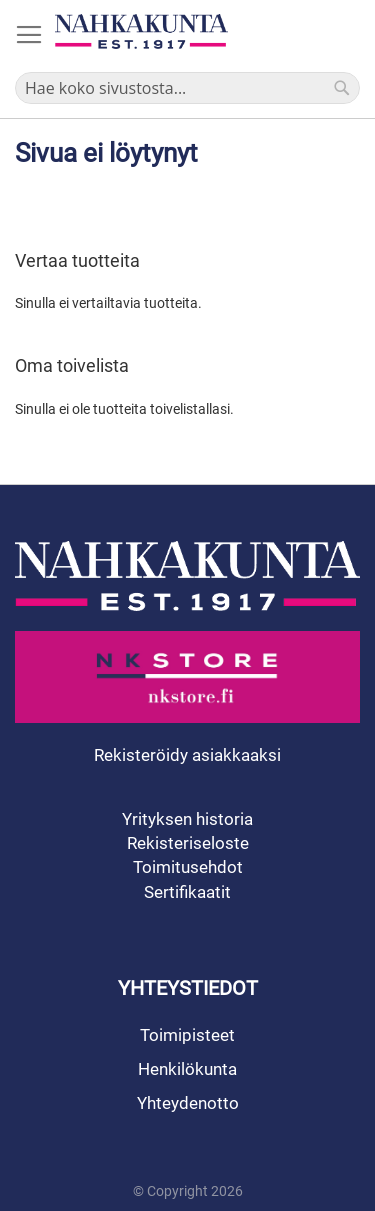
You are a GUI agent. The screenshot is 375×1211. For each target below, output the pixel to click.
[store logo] (141, 31)
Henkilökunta (187, 1069)
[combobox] (187, 88)
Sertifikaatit (187, 892)
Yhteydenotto (188, 1103)
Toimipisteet (187, 1035)
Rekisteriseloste (188, 843)
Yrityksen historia (187, 819)
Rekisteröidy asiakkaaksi (187, 755)
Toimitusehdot (188, 867)
